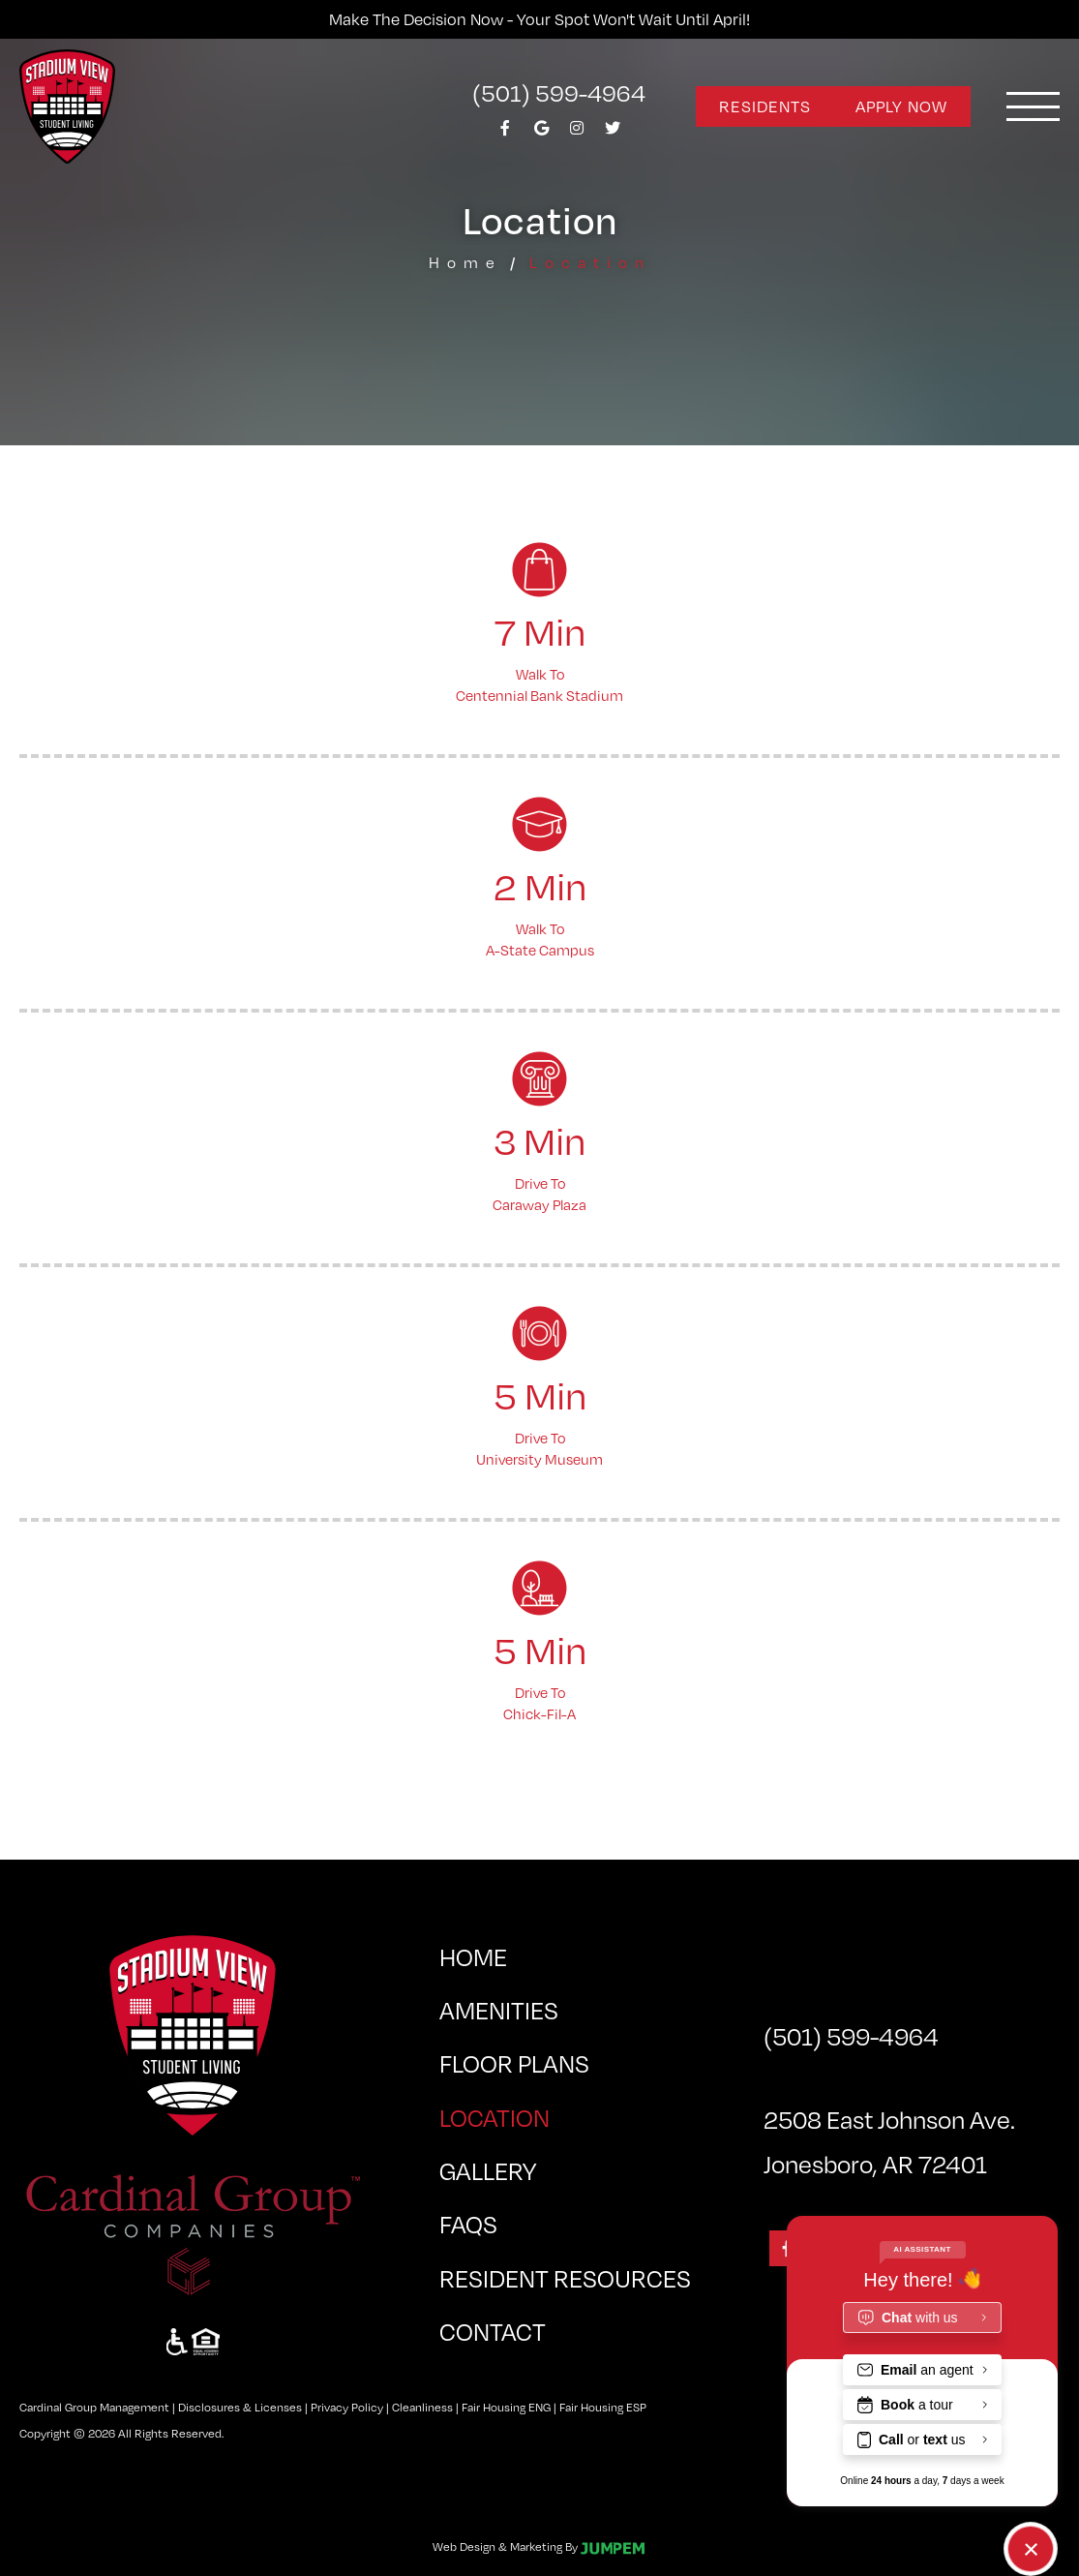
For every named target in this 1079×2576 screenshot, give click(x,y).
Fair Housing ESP (602, 2406)
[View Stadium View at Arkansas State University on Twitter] (612, 133)
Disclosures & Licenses (240, 2406)
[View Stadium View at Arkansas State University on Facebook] (505, 133)
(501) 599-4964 (558, 92)
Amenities (498, 2009)
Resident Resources (565, 2277)
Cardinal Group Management (94, 2406)
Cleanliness (422, 2406)
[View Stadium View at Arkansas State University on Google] (541, 133)
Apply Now (901, 106)
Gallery (487, 2170)
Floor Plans (514, 2062)
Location (556, 2112)
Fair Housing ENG (506, 2406)
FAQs (468, 2223)
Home (465, 262)
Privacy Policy (347, 2406)
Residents (765, 106)
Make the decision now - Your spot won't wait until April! (539, 19)
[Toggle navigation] (1033, 106)
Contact (492, 2331)
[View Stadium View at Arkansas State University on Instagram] (576, 133)
